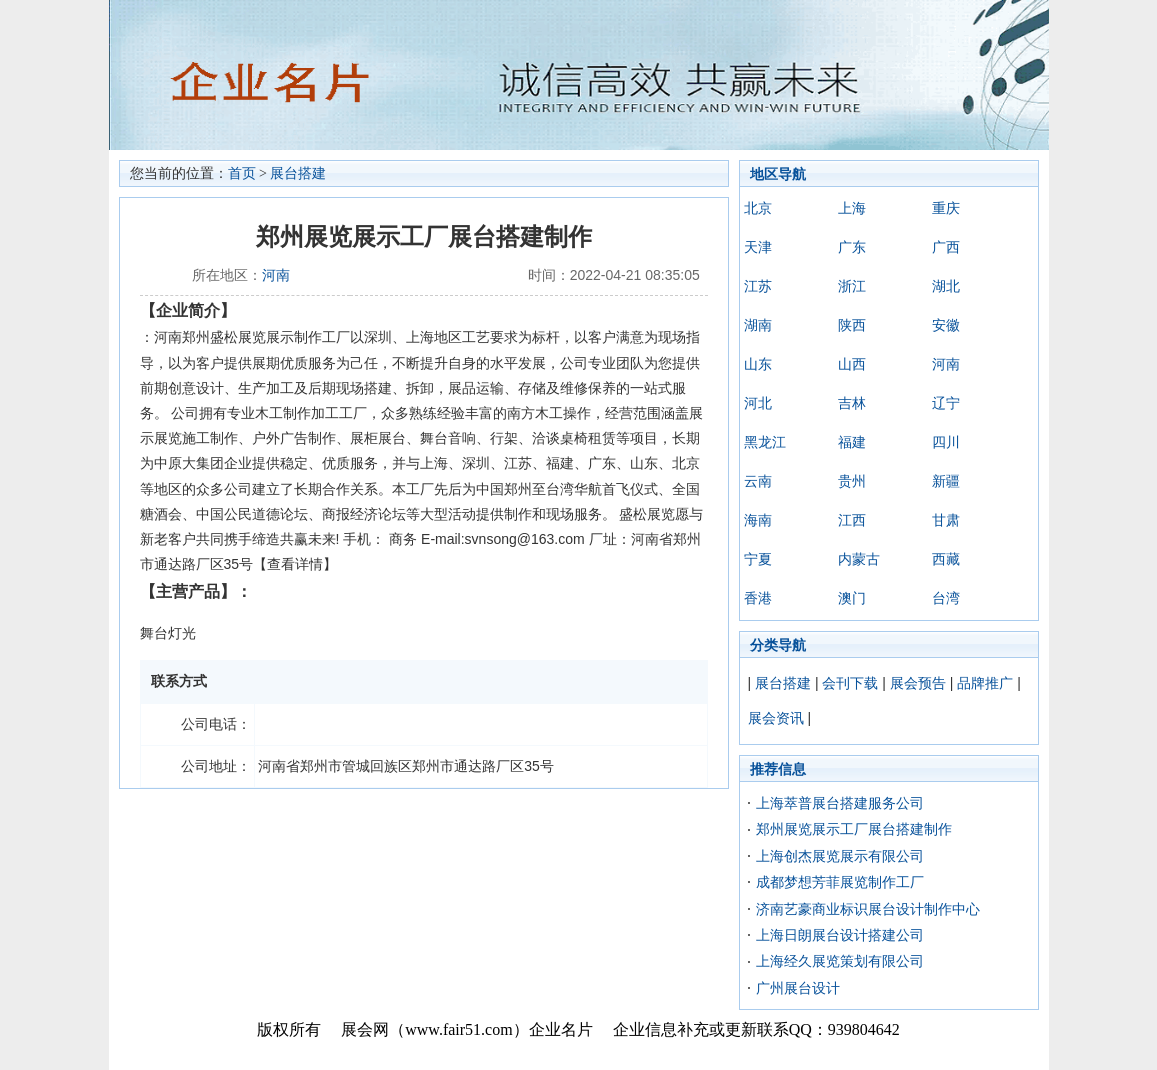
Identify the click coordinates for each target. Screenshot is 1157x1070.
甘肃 (946, 520)
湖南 (758, 325)
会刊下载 (850, 683)
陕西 (852, 325)
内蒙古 (859, 559)
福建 (852, 442)
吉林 (852, 403)
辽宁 (946, 403)
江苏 (758, 286)
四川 (946, 442)
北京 (758, 208)
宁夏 (758, 559)
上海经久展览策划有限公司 (840, 961)
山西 (852, 364)
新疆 (946, 481)
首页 (242, 173)
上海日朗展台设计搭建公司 (840, 935)
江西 (852, 520)
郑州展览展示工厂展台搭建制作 (854, 829)
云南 (758, 481)
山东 (758, 364)
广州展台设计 (798, 988)
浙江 (852, 286)
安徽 (946, 325)
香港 (758, 598)
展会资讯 (776, 718)
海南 (758, 520)
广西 (946, 247)
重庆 (946, 208)
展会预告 (918, 683)
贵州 (852, 481)
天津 (758, 247)
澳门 (852, 598)
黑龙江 (765, 442)
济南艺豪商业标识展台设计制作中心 (868, 909)
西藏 (946, 559)
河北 (758, 403)
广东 (852, 247)
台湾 (946, 598)
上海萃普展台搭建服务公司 (840, 803)
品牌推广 (985, 683)
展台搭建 (298, 173)
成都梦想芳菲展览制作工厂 (840, 882)
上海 (852, 208)
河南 (276, 275)
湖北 (946, 286)
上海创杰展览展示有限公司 (840, 856)
